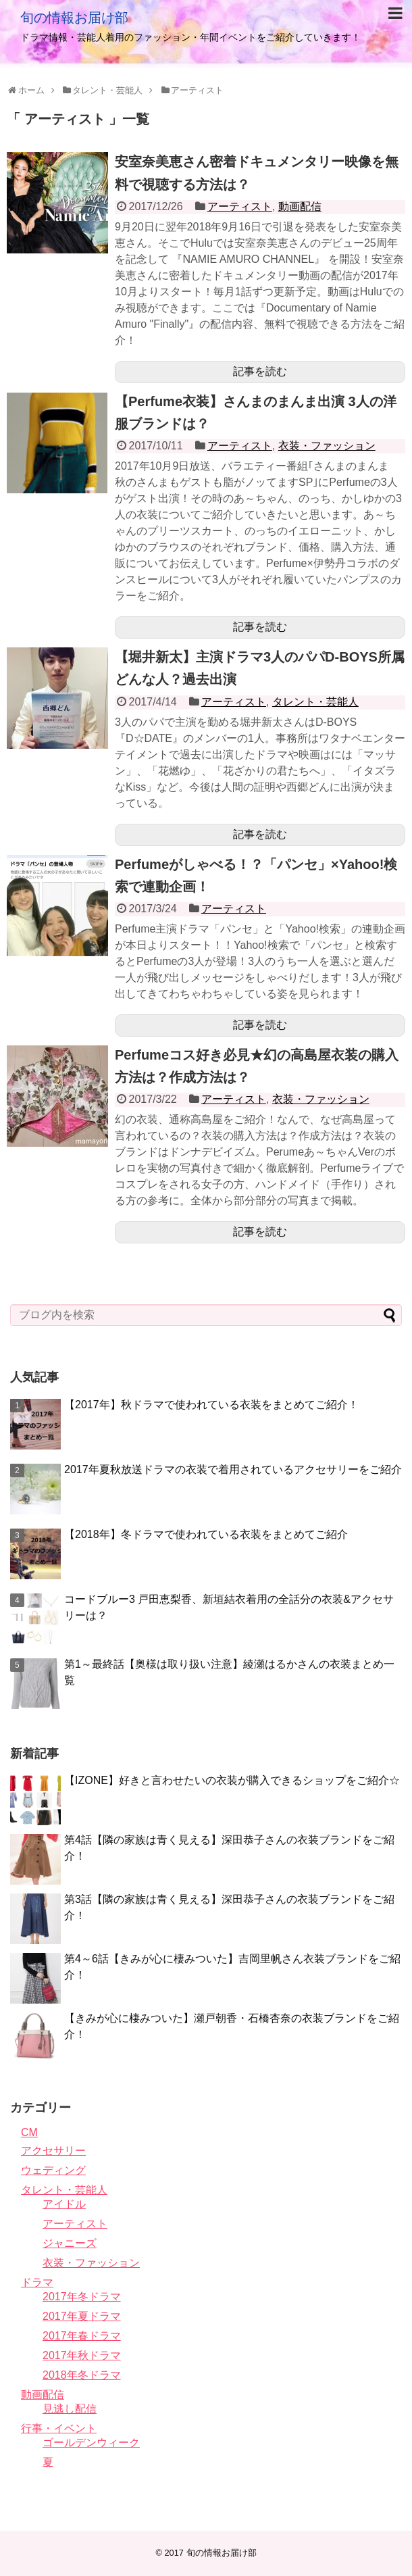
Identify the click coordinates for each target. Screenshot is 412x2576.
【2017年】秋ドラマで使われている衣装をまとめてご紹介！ (211, 1404)
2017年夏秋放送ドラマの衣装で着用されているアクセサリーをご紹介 (233, 1469)
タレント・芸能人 (315, 702)
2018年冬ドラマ (82, 2375)
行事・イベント (59, 2428)
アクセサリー (53, 2150)
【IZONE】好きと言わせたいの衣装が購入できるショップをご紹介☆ (232, 1780)
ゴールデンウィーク (91, 2442)
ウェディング (53, 2170)
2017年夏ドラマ (82, 2316)
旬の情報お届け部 (74, 17)
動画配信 (299, 206)
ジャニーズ (70, 2243)
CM (29, 2132)
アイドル (64, 2204)
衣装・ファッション (327, 445)
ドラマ (37, 2282)
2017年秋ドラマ (82, 2355)
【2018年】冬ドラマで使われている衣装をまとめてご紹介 (206, 1534)
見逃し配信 (70, 2408)
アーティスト (239, 206)
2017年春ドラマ (82, 2336)
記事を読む (260, 371)
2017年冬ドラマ (82, 2296)
